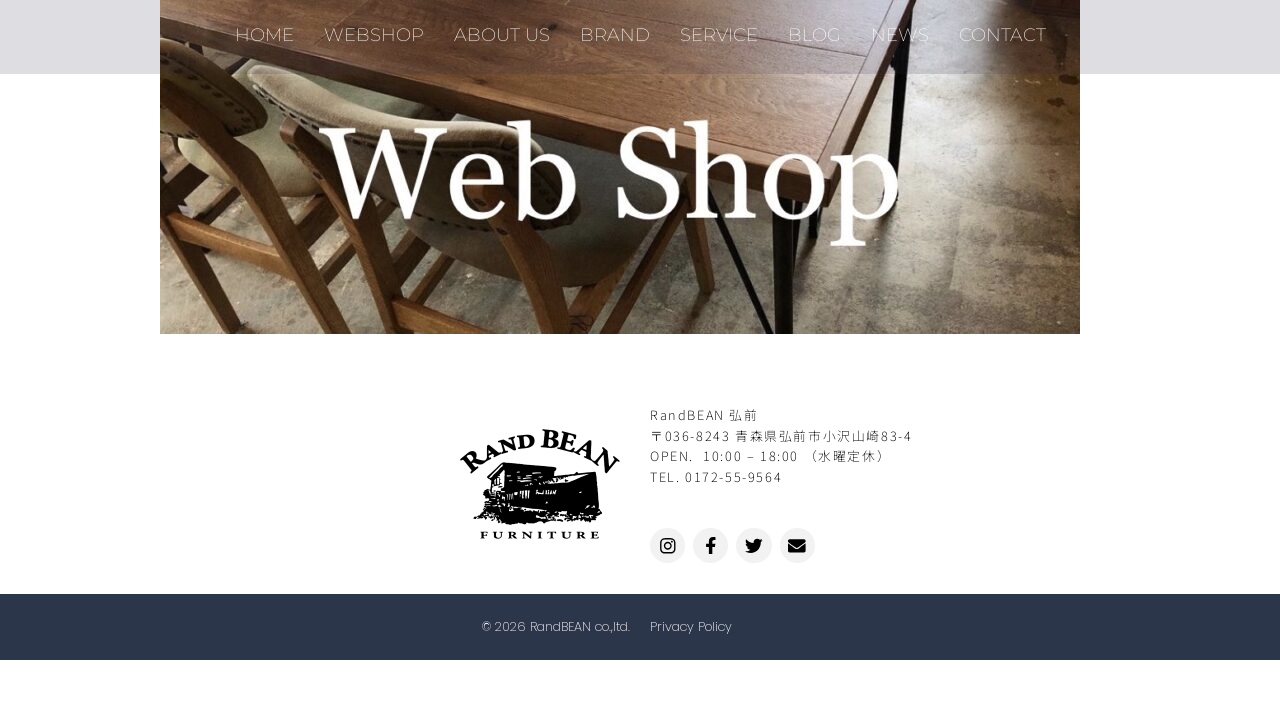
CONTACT (1002, 29)
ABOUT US (502, 29)
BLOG (814, 29)
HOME (264, 29)
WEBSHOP (374, 29)
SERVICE (719, 29)
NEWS (900, 29)
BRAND (615, 29)
